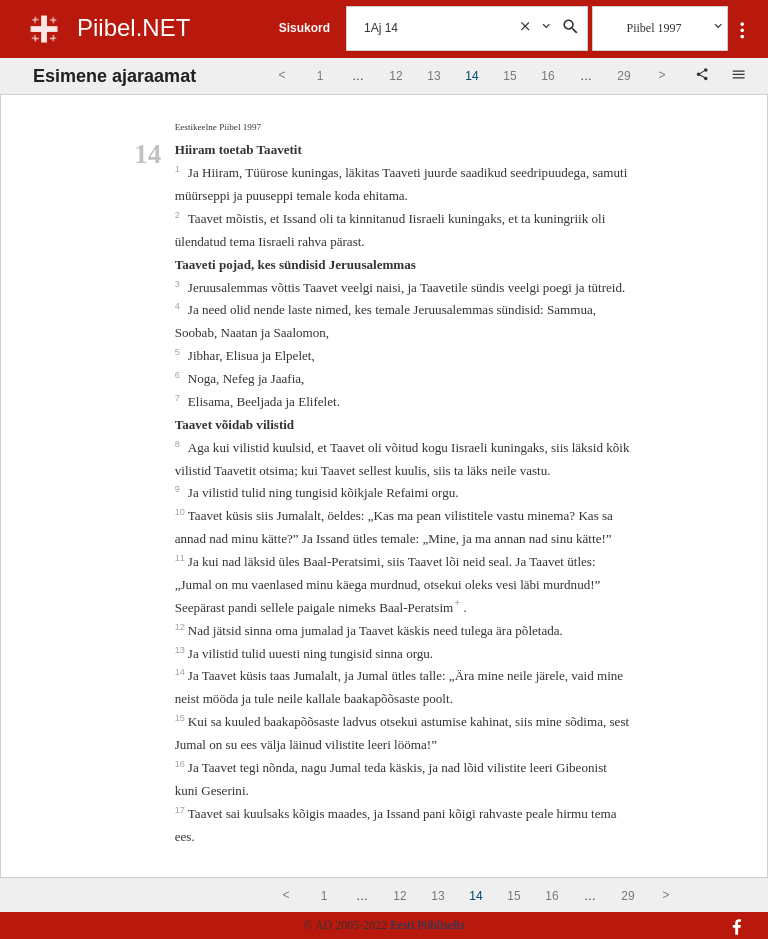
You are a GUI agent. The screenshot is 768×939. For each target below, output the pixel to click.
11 (181, 558)
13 (181, 650)
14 (181, 672)
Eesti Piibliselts (427, 925)
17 (181, 810)
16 (181, 764)
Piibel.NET (133, 27)
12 (181, 627)
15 (181, 718)
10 (181, 512)
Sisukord (304, 28)
